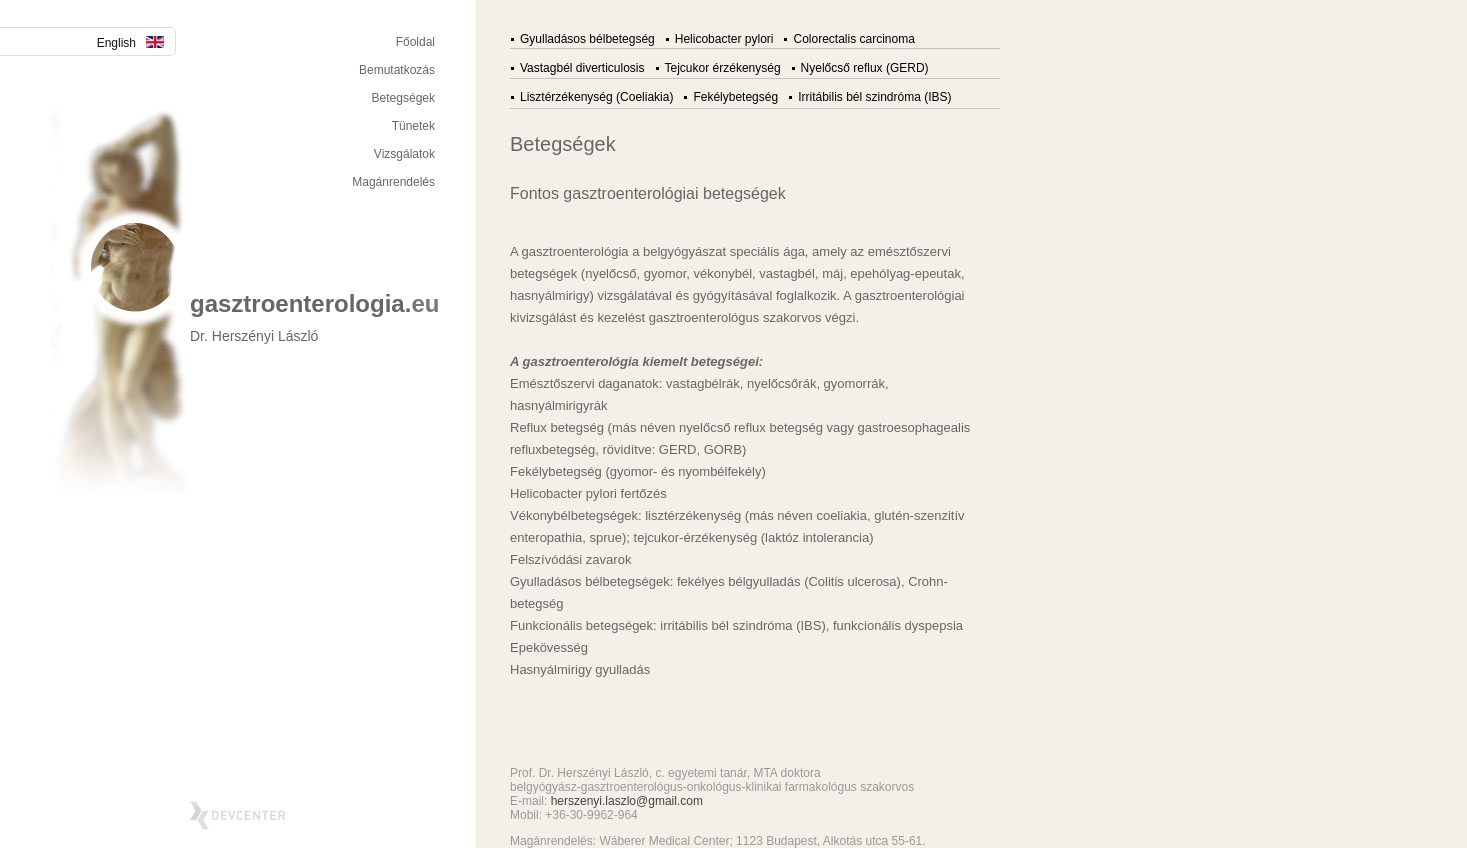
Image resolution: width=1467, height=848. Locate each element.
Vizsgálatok (404, 154)
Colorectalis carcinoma (853, 39)
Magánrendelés (393, 182)
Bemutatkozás (397, 70)
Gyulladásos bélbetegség (587, 39)
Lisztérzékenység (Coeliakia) (596, 97)
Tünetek (413, 126)
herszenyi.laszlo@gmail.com (627, 801)
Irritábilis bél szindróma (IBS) (874, 97)
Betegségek (403, 98)
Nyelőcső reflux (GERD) (865, 68)
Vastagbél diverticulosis (582, 68)
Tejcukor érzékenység (723, 68)
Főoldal (415, 42)
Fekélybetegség (735, 97)
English (130, 43)
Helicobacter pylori (724, 39)
